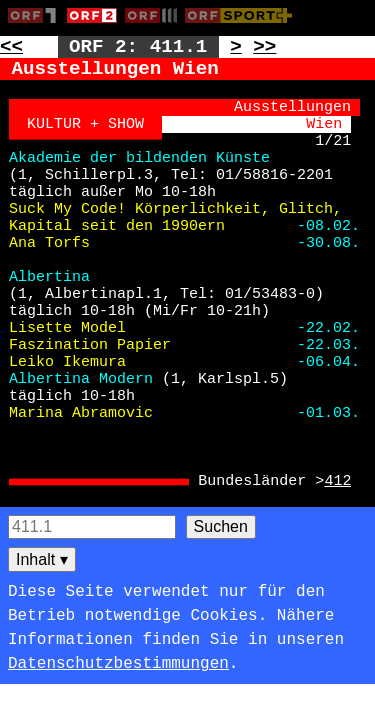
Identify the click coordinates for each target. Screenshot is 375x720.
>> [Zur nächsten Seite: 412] (264, 47)
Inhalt (42, 559)
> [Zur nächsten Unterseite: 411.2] (236, 47)
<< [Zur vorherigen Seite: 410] (11, 47)
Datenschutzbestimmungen (118, 664)
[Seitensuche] (92, 527)
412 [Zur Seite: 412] (337, 481)
